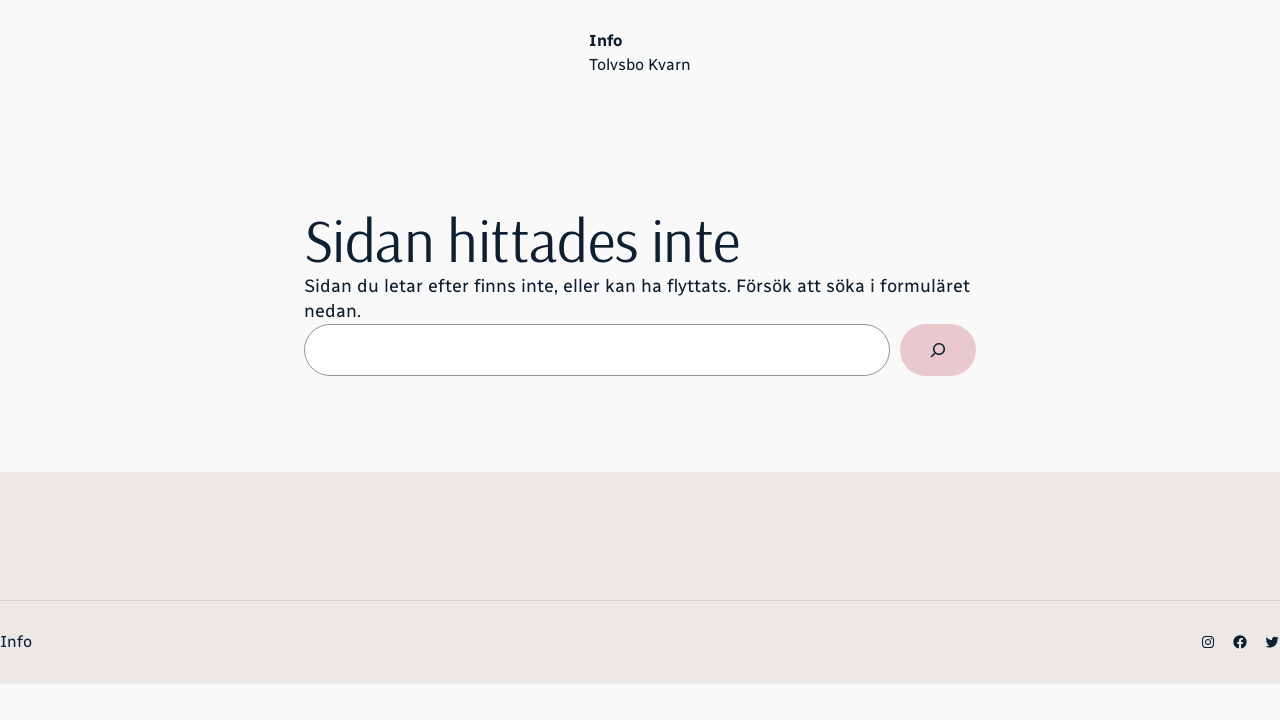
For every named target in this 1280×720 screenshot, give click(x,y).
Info (605, 40)
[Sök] (938, 350)
